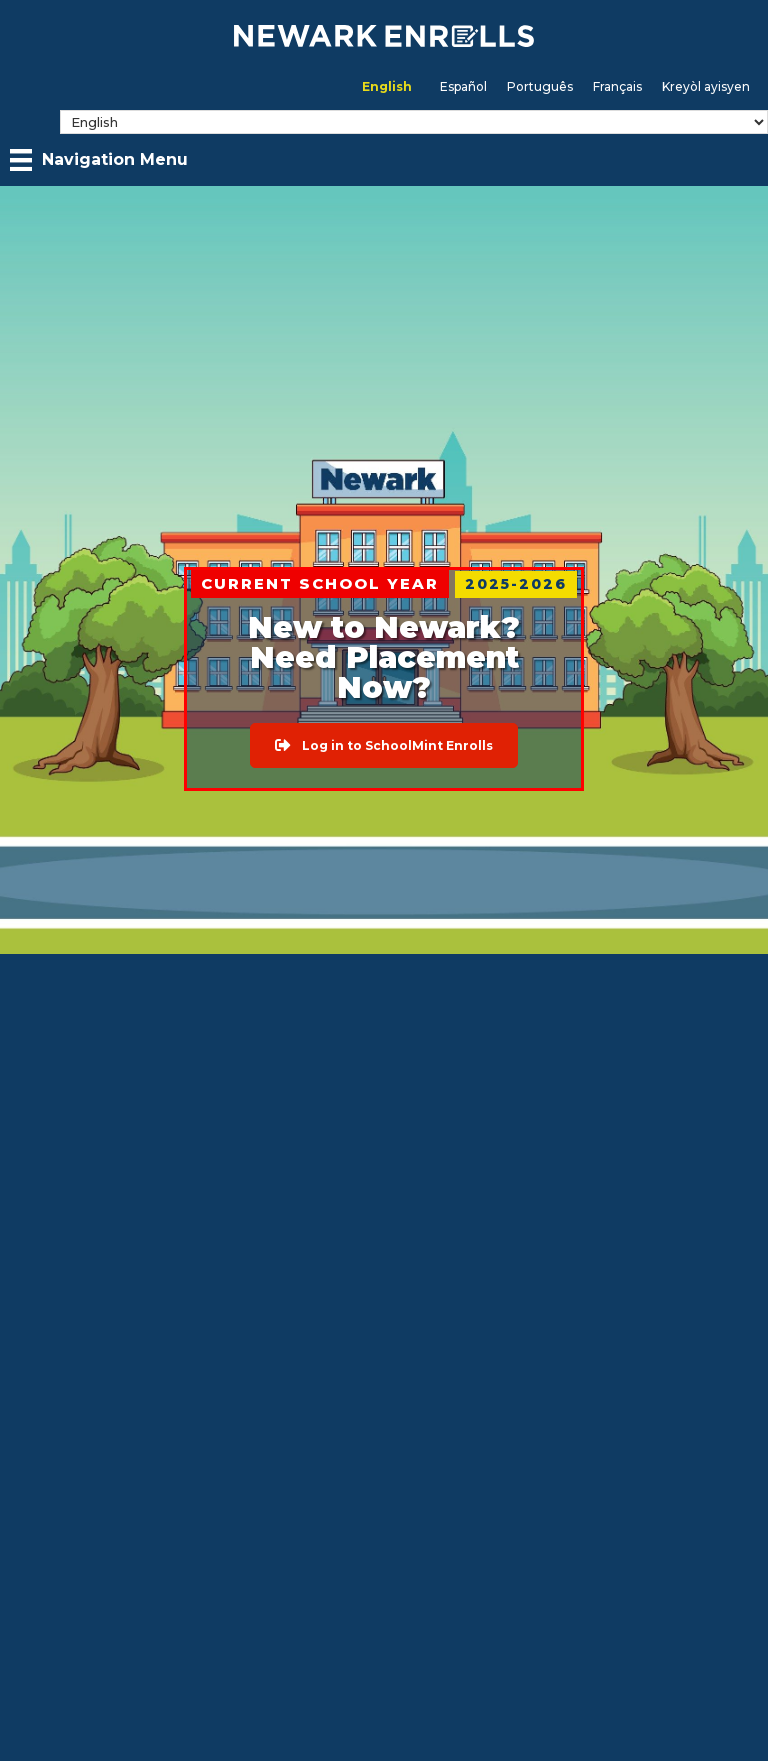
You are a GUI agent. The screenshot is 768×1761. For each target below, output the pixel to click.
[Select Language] (414, 122)
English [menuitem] (387, 86)
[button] (384, 745)
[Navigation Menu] (99, 160)
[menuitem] (387, 87)
